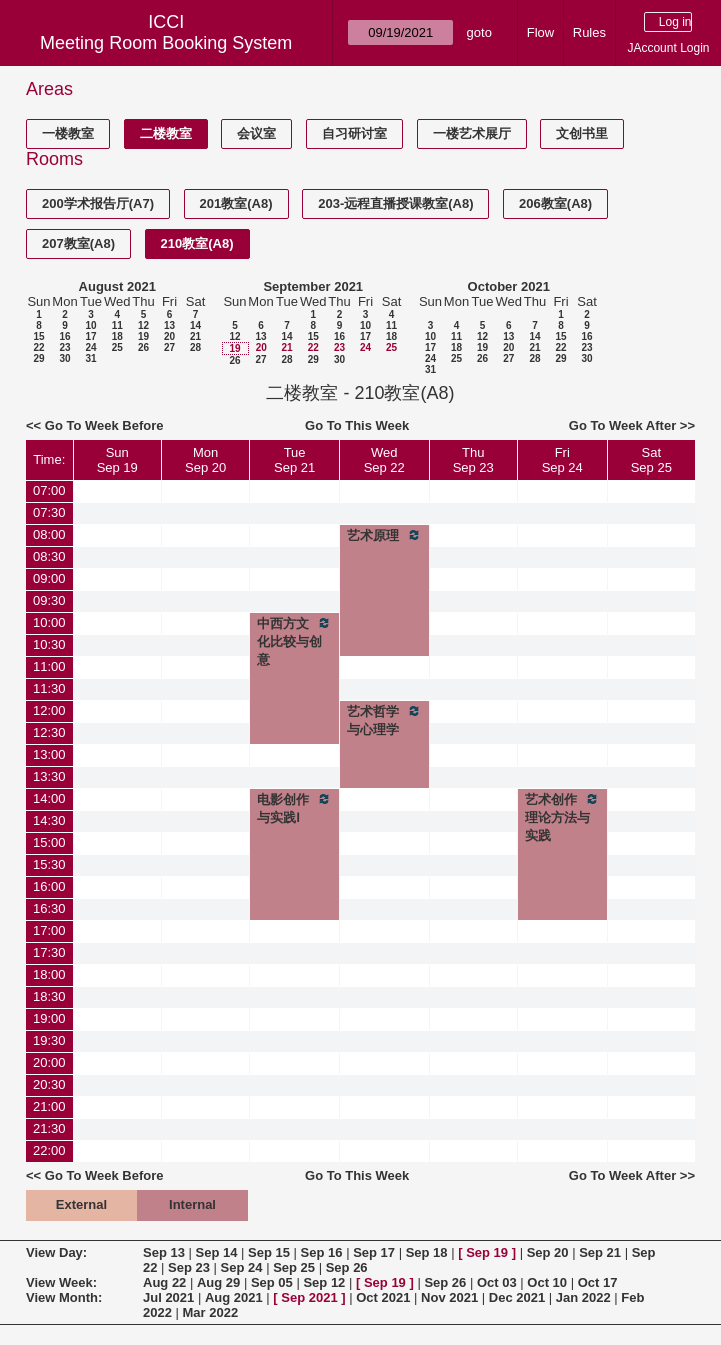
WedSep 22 (384, 460)
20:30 (49, 1084)
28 (195, 347)
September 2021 (313, 286)
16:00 (49, 886)
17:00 (49, 930)
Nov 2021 (449, 1297)
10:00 (49, 622)
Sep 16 (322, 1252)
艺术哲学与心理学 (384, 720)
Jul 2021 (168, 1297)
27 (169, 347)
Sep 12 (324, 1282)
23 (64, 347)
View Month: (64, 1297)
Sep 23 (189, 1267)
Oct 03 (497, 1282)
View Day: (56, 1252)
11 (117, 325)
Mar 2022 (211, 1312)
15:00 (49, 842)
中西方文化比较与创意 (294, 641)
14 (195, 325)
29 (38, 358)
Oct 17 (598, 1282)
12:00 (49, 710)
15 (38, 336)
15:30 (49, 864)
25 (117, 347)
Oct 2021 (383, 1297)
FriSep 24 (562, 460)
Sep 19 (487, 1252)
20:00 (49, 1062)
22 (38, 347)
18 (117, 336)
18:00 (49, 974)
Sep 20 (548, 1252)
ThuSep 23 (473, 460)
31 (90, 358)
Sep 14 (217, 1252)
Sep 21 (600, 1252)
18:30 (49, 996)
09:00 (49, 578)
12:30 (49, 732)
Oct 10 (547, 1282)
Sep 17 (374, 1252)
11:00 (49, 666)
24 (90, 347)
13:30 (49, 776)
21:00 (49, 1106)
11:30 (49, 688)
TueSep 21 (294, 460)
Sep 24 (242, 1267)
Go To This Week (357, 425)
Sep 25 (294, 1267)
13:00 (49, 754)
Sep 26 (347, 1267)
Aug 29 (218, 1282)
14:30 (49, 820)
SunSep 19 (117, 460)
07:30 (49, 512)
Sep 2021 (309, 1297)
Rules (589, 32)
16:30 (49, 908)
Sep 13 (164, 1252)
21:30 (49, 1128)
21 (195, 336)
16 (64, 336)
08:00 (49, 534)
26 (143, 347)
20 (169, 336)
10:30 (49, 644)
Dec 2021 (517, 1297)
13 (169, 325)
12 (143, 325)
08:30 (49, 556)
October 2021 (509, 286)
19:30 (49, 1040)
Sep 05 (272, 1282)
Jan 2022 (583, 1297)
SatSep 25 (651, 460)
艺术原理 (384, 535)
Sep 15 (269, 1252)
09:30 (49, 600)
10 (90, 325)
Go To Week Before (104, 425)
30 (64, 358)
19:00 (49, 1018)
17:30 (49, 952)
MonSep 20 (205, 460)
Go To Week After (622, 425)
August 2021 (117, 286)
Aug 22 (164, 1282)
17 (90, 336)
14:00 (49, 798)
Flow (540, 32)
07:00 (49, 490)
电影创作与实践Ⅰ (294, 808)
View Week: (61, 1282)
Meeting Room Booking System (166, 43)
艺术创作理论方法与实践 (562, 817)
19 (143, 336)
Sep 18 (427, 1252)
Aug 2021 (234, 1297)
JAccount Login (668, 48)
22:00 (49, 1150)
